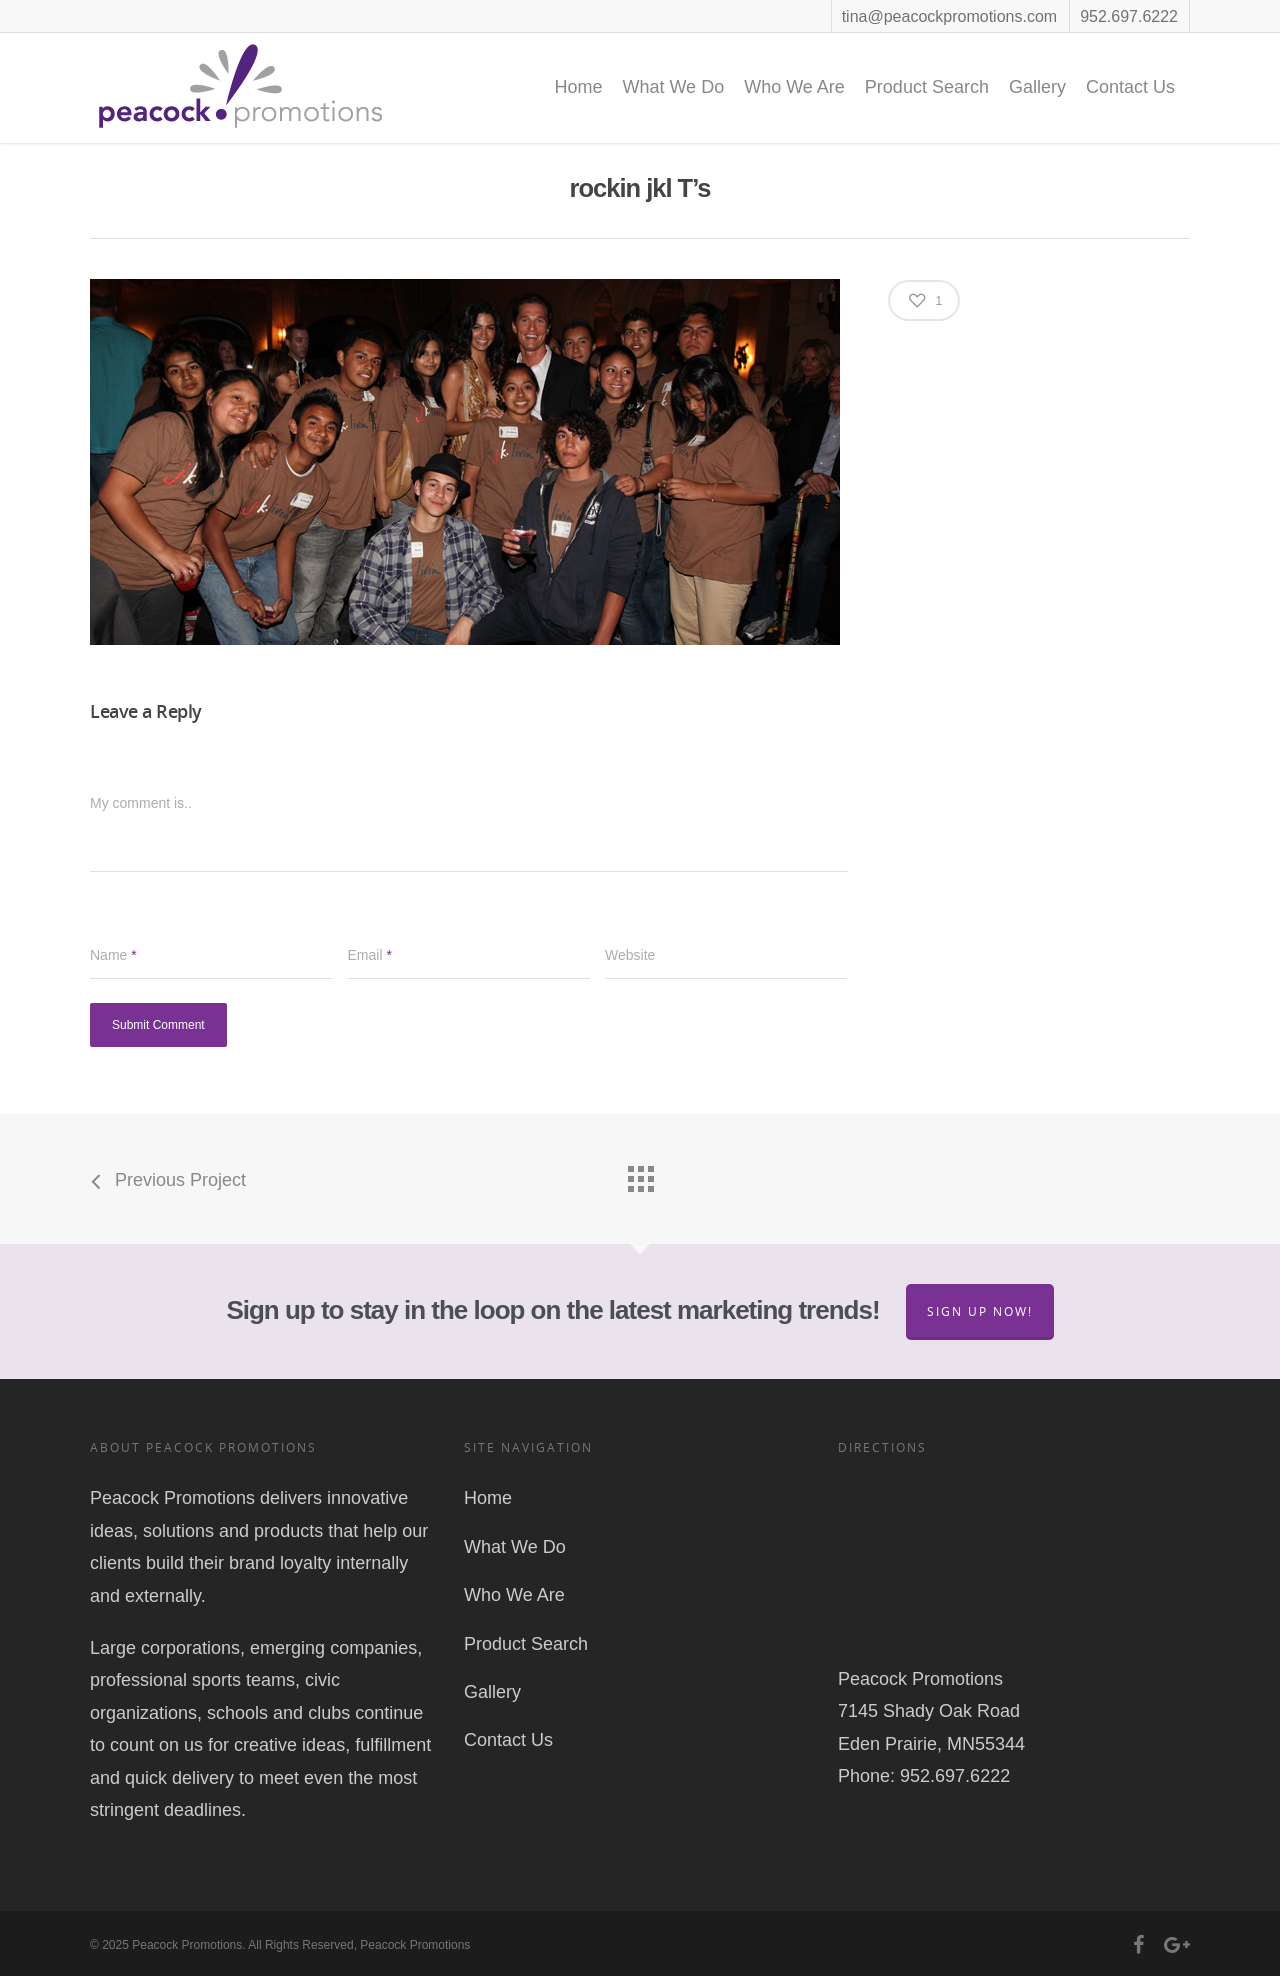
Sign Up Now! (980, 1311)
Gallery (1037, 87)
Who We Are (794, 87)
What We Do (673, 87)
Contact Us (1130, 87)
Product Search (927, 87)
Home (578, 87)
